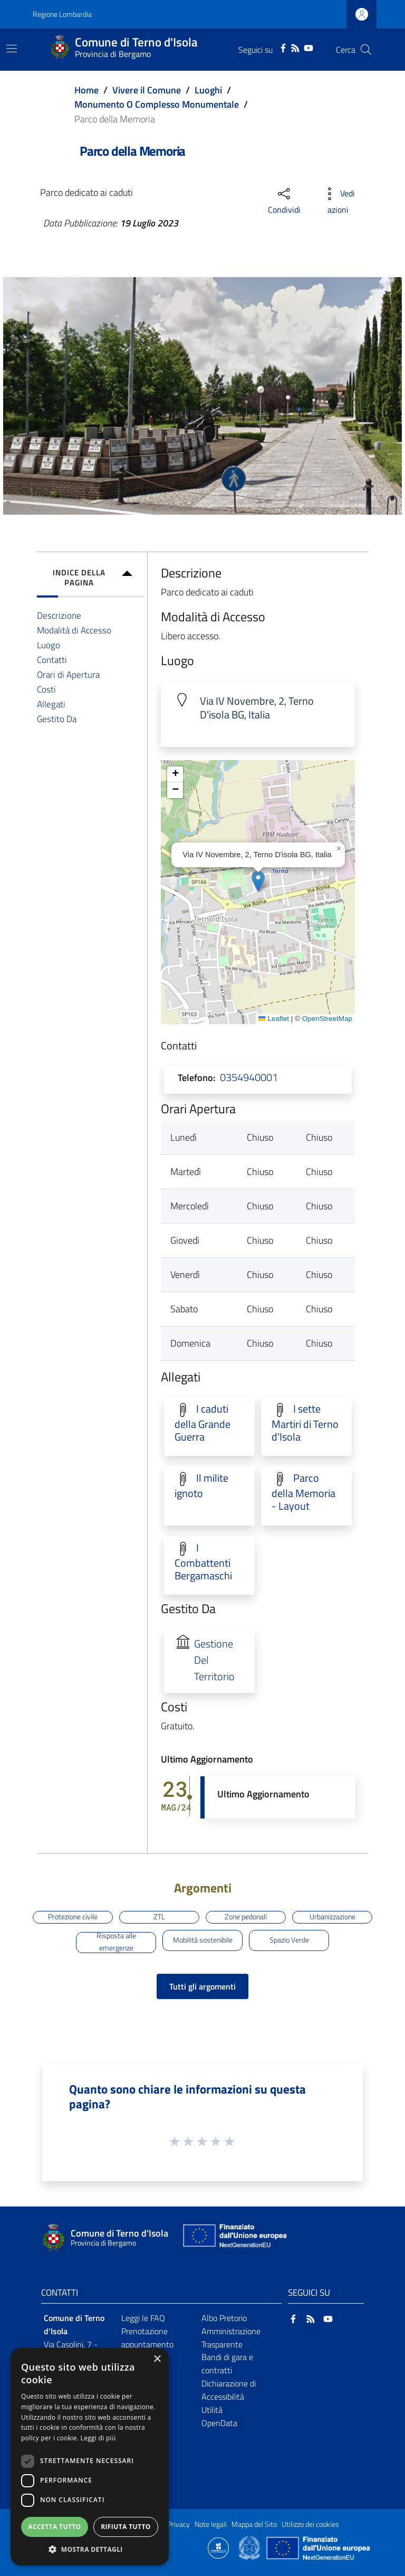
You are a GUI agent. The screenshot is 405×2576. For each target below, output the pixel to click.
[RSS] (295, 47)
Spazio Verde (289, 1940)
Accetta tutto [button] (54, 2526)
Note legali (211, 2524)
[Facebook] (283, 47)
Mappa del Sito (254, 2524)
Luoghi (208, 90)
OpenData (219, 2423)
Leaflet (273, 1018)
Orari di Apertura (68, 674)
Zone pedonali (246, 1916)
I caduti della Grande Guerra (202, 1423)
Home (86, 90)
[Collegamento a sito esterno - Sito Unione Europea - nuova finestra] (233, 2237)
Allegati (51, 704)
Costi (46, 689)
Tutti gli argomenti (202, 1986)
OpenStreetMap (327, 1018)
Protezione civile (73, 1916)
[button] (258, 881)
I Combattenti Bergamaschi (203, 1562)
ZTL (159, 1916)
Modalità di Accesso (74, 630)
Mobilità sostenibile (203, 1940)
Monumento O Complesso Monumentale (156, 104)
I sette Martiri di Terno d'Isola (305, 1423)
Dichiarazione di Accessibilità (228, 2390)
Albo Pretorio (224, 2318)
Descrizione (59, 615)
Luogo (48, 644)
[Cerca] (366, 49)
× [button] (157, 2359)
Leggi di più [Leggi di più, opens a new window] (98, 2437)
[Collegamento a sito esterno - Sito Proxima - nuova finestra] (218, 2547)
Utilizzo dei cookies (310, 2524)
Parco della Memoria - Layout (303, 1492)
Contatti (52, 659)
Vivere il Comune (146, 90)
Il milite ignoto (201, 1485)
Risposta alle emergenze (116, 1942)
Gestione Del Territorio (214, 1660)
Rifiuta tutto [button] (126, 2526)
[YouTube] (308, 47)
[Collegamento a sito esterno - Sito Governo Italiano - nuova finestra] (250, 2547)
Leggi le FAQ (143, 2318)
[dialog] (90, 2456)
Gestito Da (56, 718)
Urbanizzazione (332, 1916)
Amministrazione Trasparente (231, 2338)
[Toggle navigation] (11, 48)
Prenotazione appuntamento (147, 2338)
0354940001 (249, 1077)
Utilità (212, 2409)
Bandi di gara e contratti (227, 2363)
